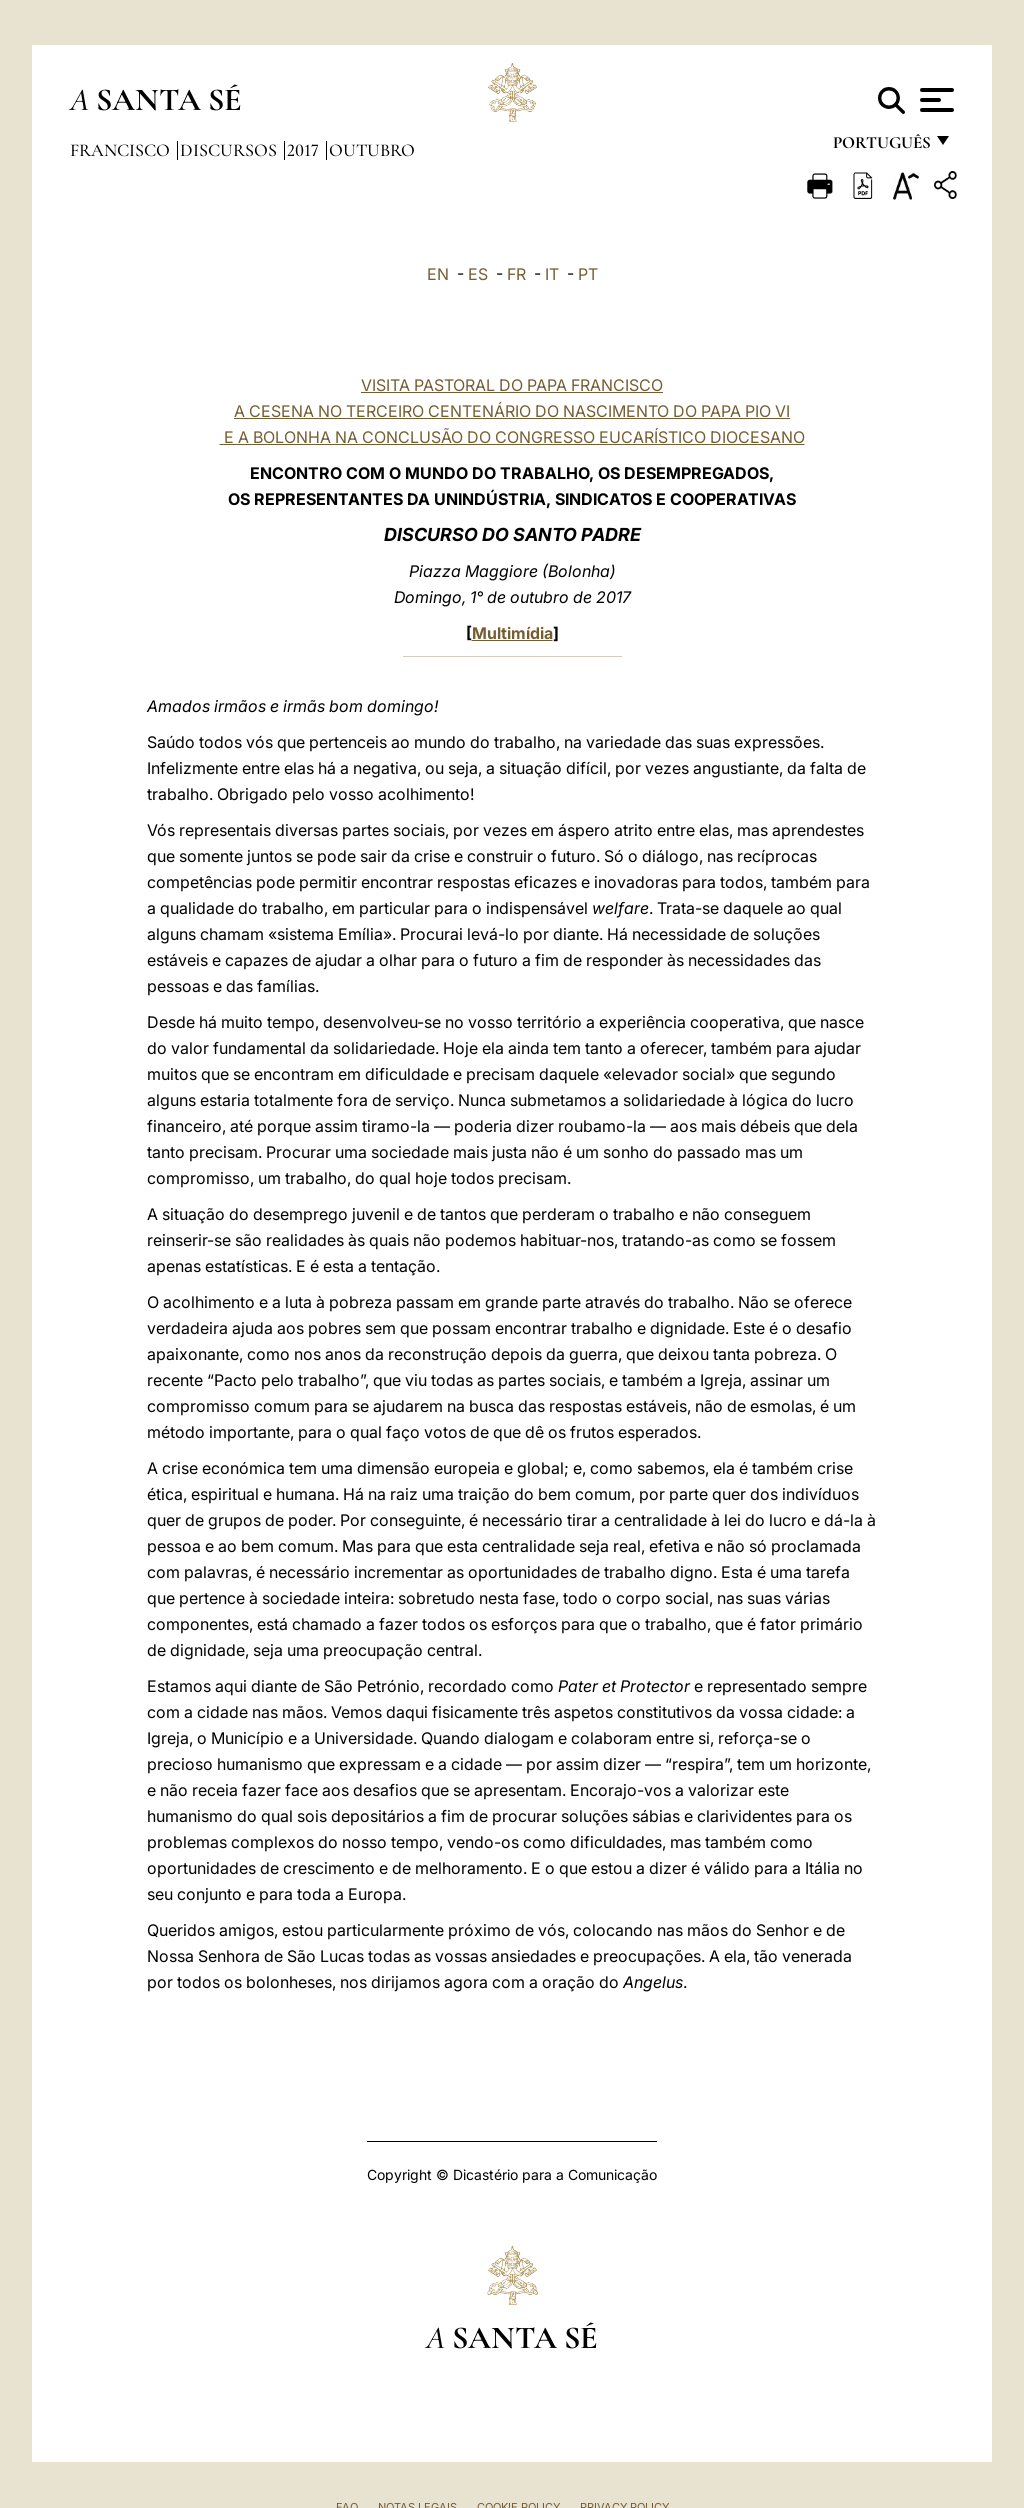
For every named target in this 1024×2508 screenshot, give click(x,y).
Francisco (122, 150)
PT (588, 274)
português (881, 147)
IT (552, 274)
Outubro (372, 150)
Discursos (230, 150)
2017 (305, 150)
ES (478, 274)
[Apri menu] (934, 100)
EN (438, 274)
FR (516, 274)
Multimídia (512, 633)
